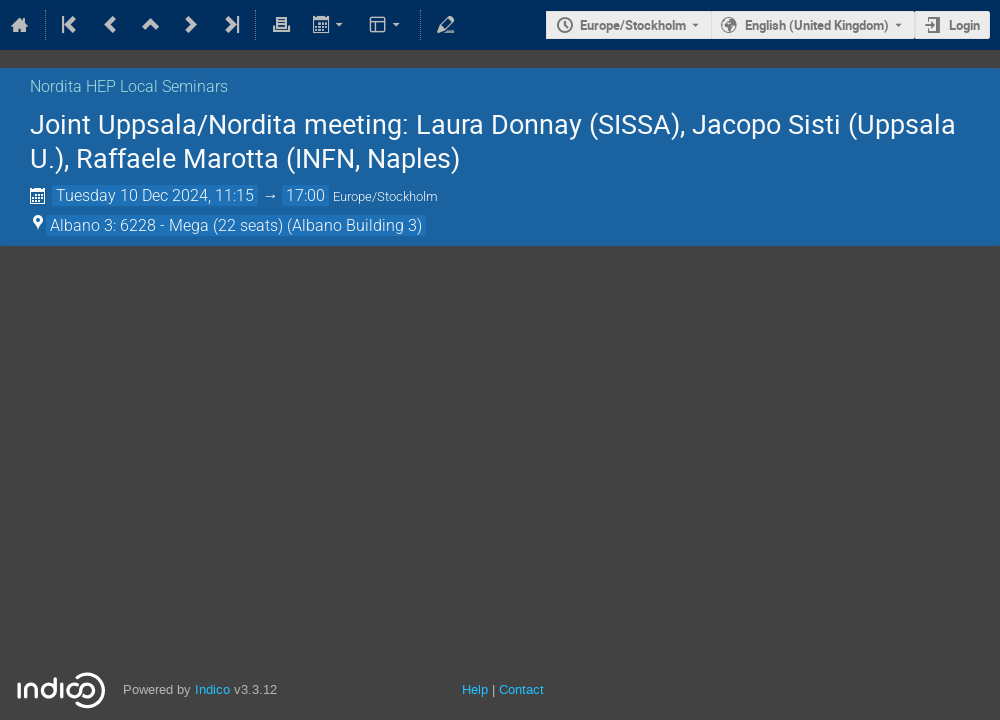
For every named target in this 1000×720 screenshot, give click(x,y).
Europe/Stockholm (633, 25)
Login (964, 25)
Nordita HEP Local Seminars (129, 86)
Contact (521, 689)
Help (475, 689)
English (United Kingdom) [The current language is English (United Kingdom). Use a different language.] (817, 25)
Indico (212, 689)
